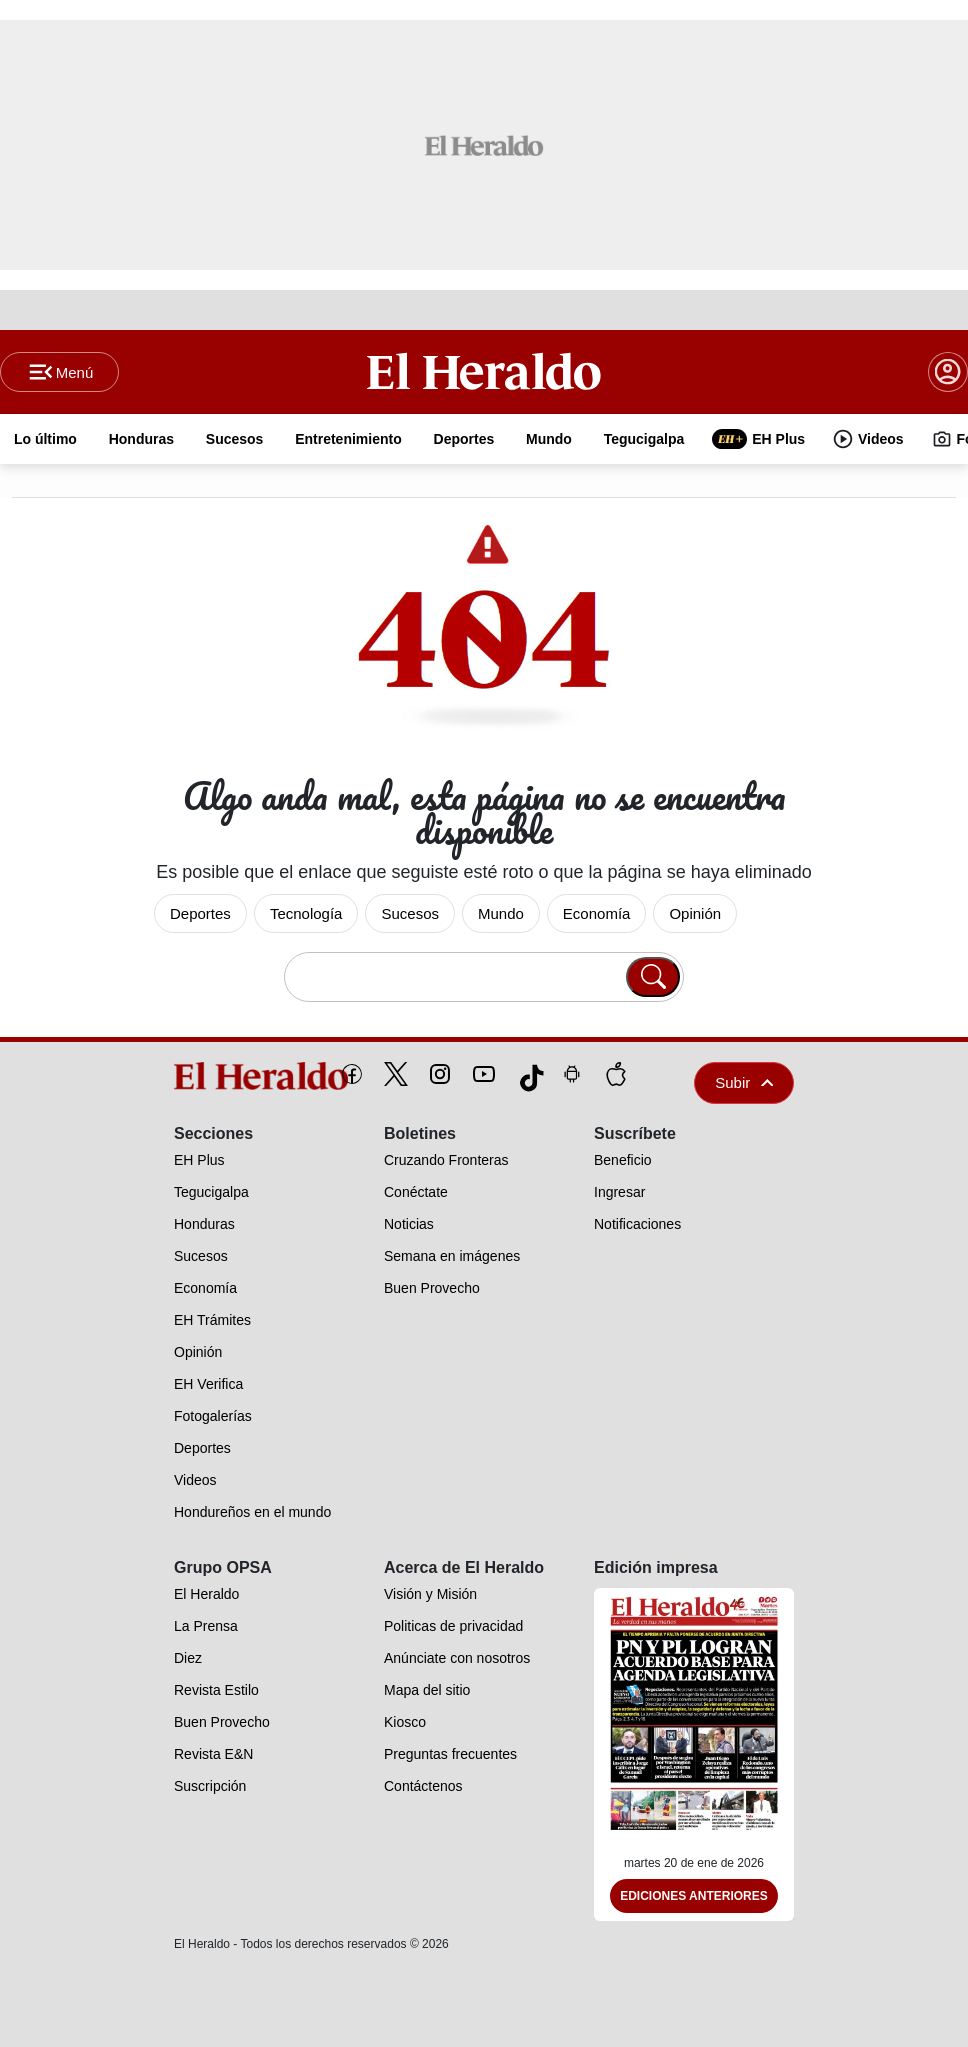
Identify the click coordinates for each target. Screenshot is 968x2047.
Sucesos (410, 913)
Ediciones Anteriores (694, 1896)
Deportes (200, 913)
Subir (744, 1082)
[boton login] (948, 372)
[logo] (215, 1076)
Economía (597, 913)
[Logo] (483, 371)
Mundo (501, 913)
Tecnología (306, 913)
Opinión (695, 913)
